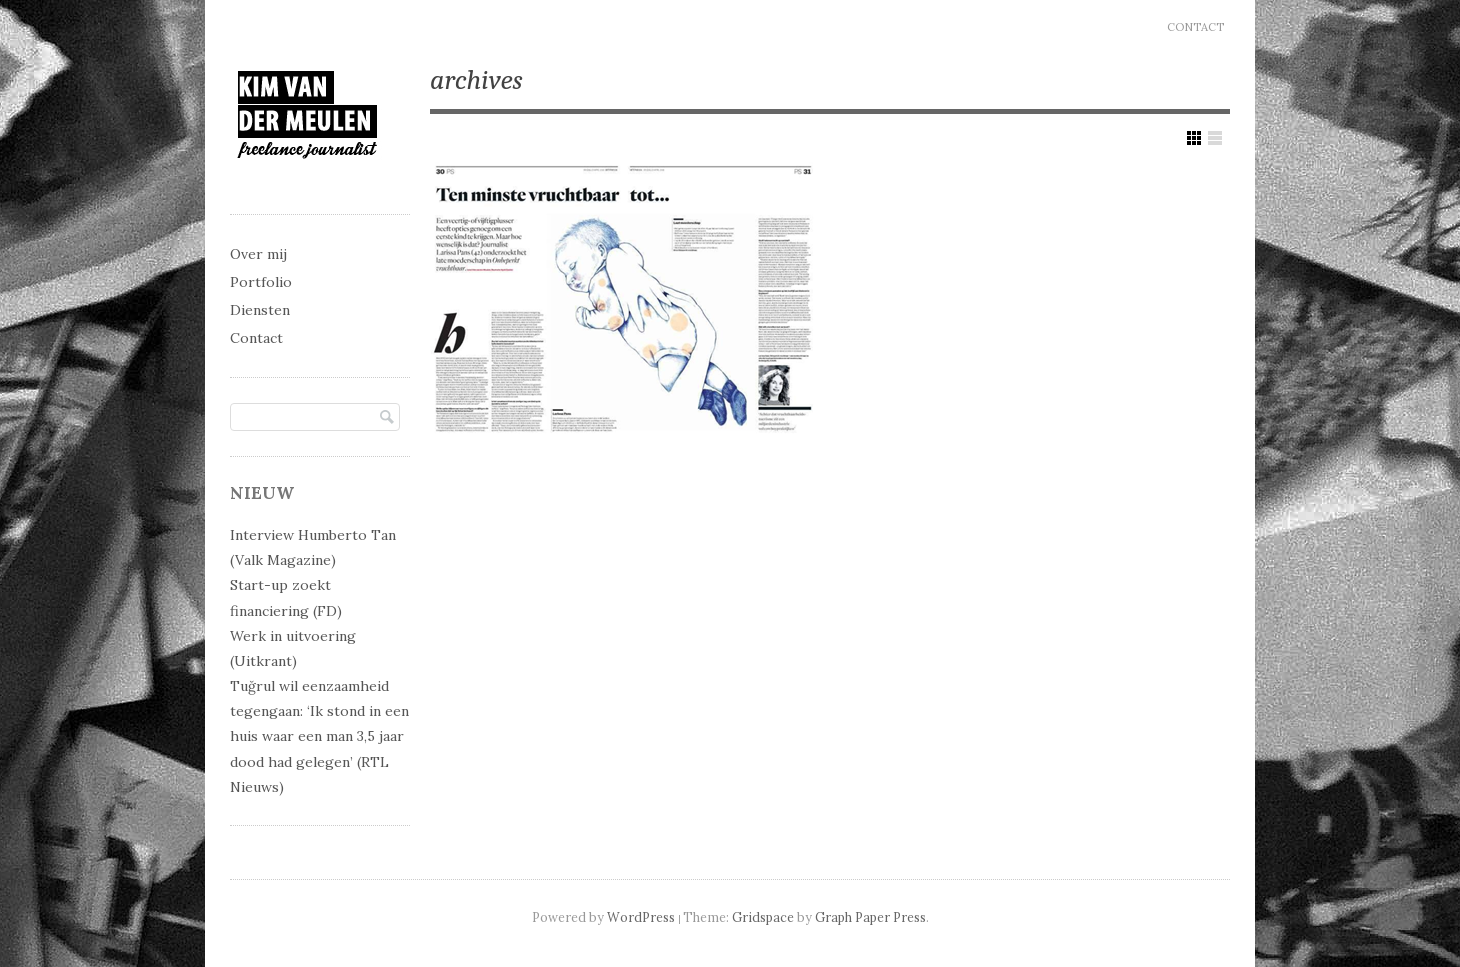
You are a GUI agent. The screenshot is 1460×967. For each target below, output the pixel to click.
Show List (1215, 138)
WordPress (641, 917)
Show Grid (1194, 138)
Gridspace (763, 917)
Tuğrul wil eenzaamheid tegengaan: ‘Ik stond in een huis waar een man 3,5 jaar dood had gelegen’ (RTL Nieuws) (319, 736)
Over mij (258, 254)
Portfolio (261, 282)
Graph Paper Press (870, 917)
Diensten (260, 310)
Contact (1195, 27)
